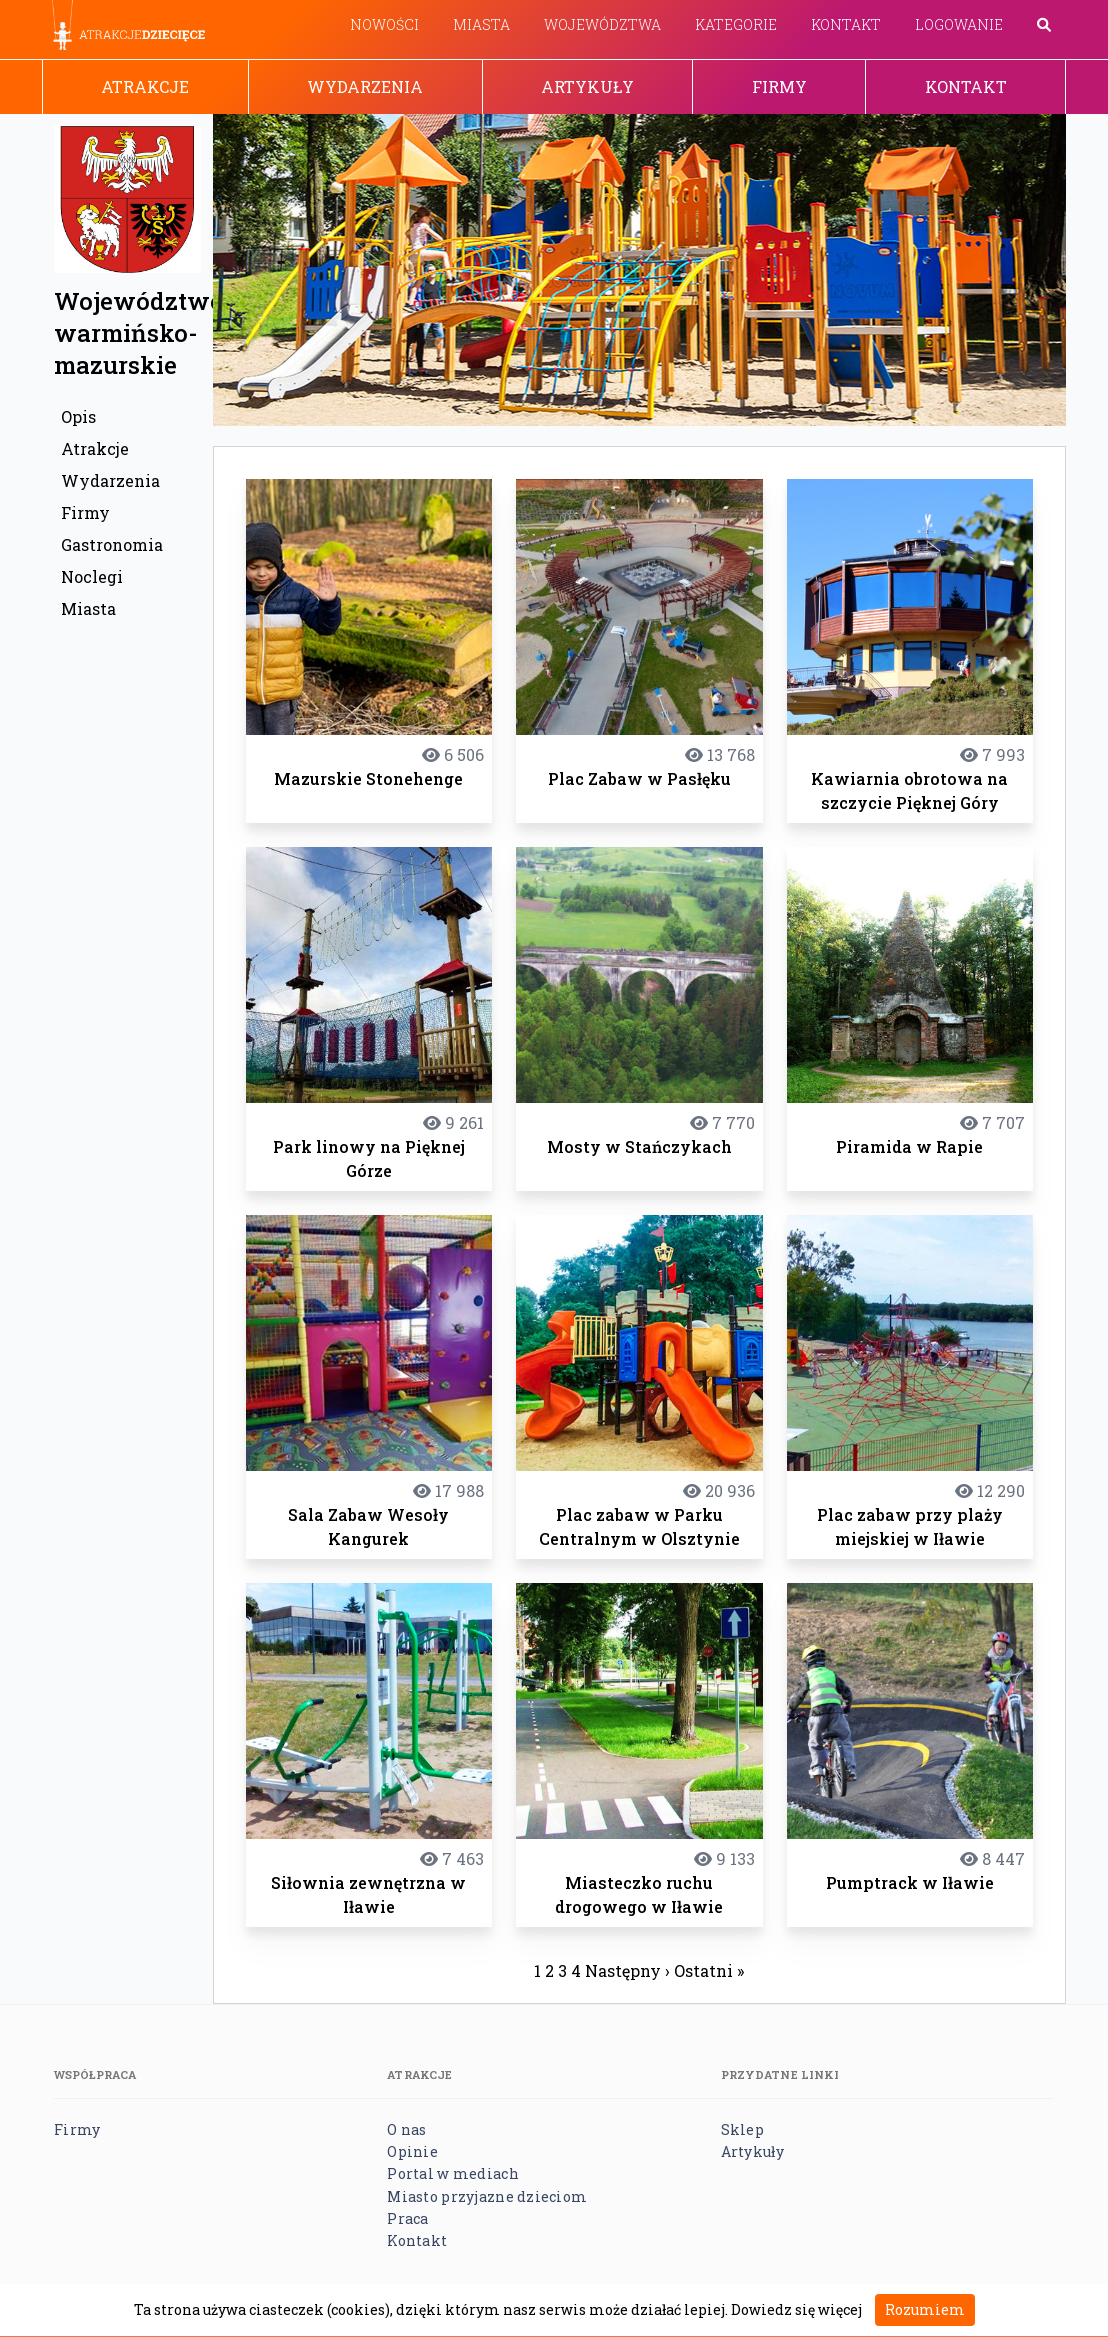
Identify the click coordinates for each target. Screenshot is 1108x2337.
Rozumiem (925, 2309)
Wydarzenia (365, 86)
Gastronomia (112, 544)
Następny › (627, 1970)
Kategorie (736, 24)
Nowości (384, 24)
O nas (406, 2129)
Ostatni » (709, 1970)
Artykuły (587, 86)
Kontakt (846, 24)
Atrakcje (145, 86)
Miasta (481, 24)
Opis (78, 416)
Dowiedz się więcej (796, 2309)
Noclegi (92, 576)
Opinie (412, 2151)
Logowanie (959, 24)
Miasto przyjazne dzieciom (487, 2196)
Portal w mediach (452, 2173)
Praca (407, 2218)
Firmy (779, 86)
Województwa (602, 24)
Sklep (742, 2129)
